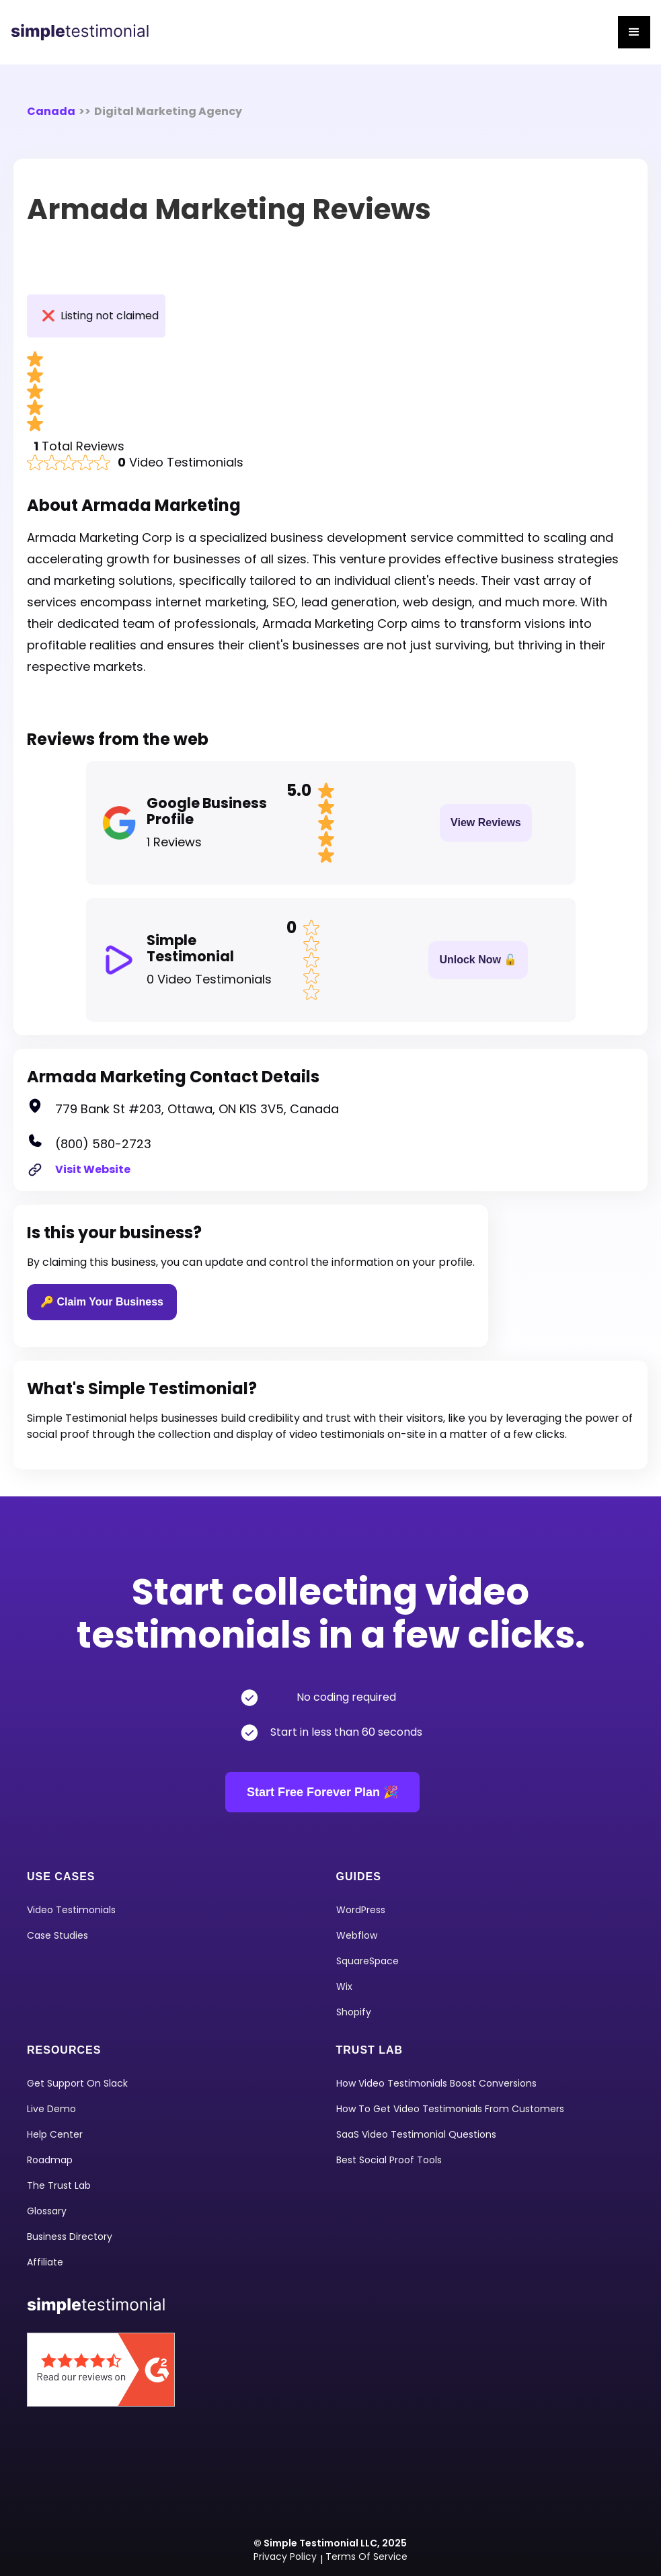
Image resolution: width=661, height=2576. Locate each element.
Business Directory (69, 2236)
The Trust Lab (59, 2185)
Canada (51, 111)
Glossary (47, 2211)
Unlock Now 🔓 (478, 959)
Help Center (55, 2134)
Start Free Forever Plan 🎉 (322, 1792)
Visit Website (92, 1169)
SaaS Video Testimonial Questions (416, 2134)
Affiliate (45, 2262)
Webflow (356, 1935)
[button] (634, 32)
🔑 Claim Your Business (101, 1301)
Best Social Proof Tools (389, 2160)
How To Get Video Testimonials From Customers (450, 2109)
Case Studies (57, 1935)
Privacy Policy (285, 2556)
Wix (344, 1986)
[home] (85, 32)
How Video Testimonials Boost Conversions (436, 2083)
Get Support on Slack (77, 2083)
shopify (353, 2012)
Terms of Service (366, 2556)
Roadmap (50, 2160)
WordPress (360, 1910)
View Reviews (486, 822)
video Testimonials (71, 1910)
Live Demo (51, 2109)
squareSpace (367, 1961)
